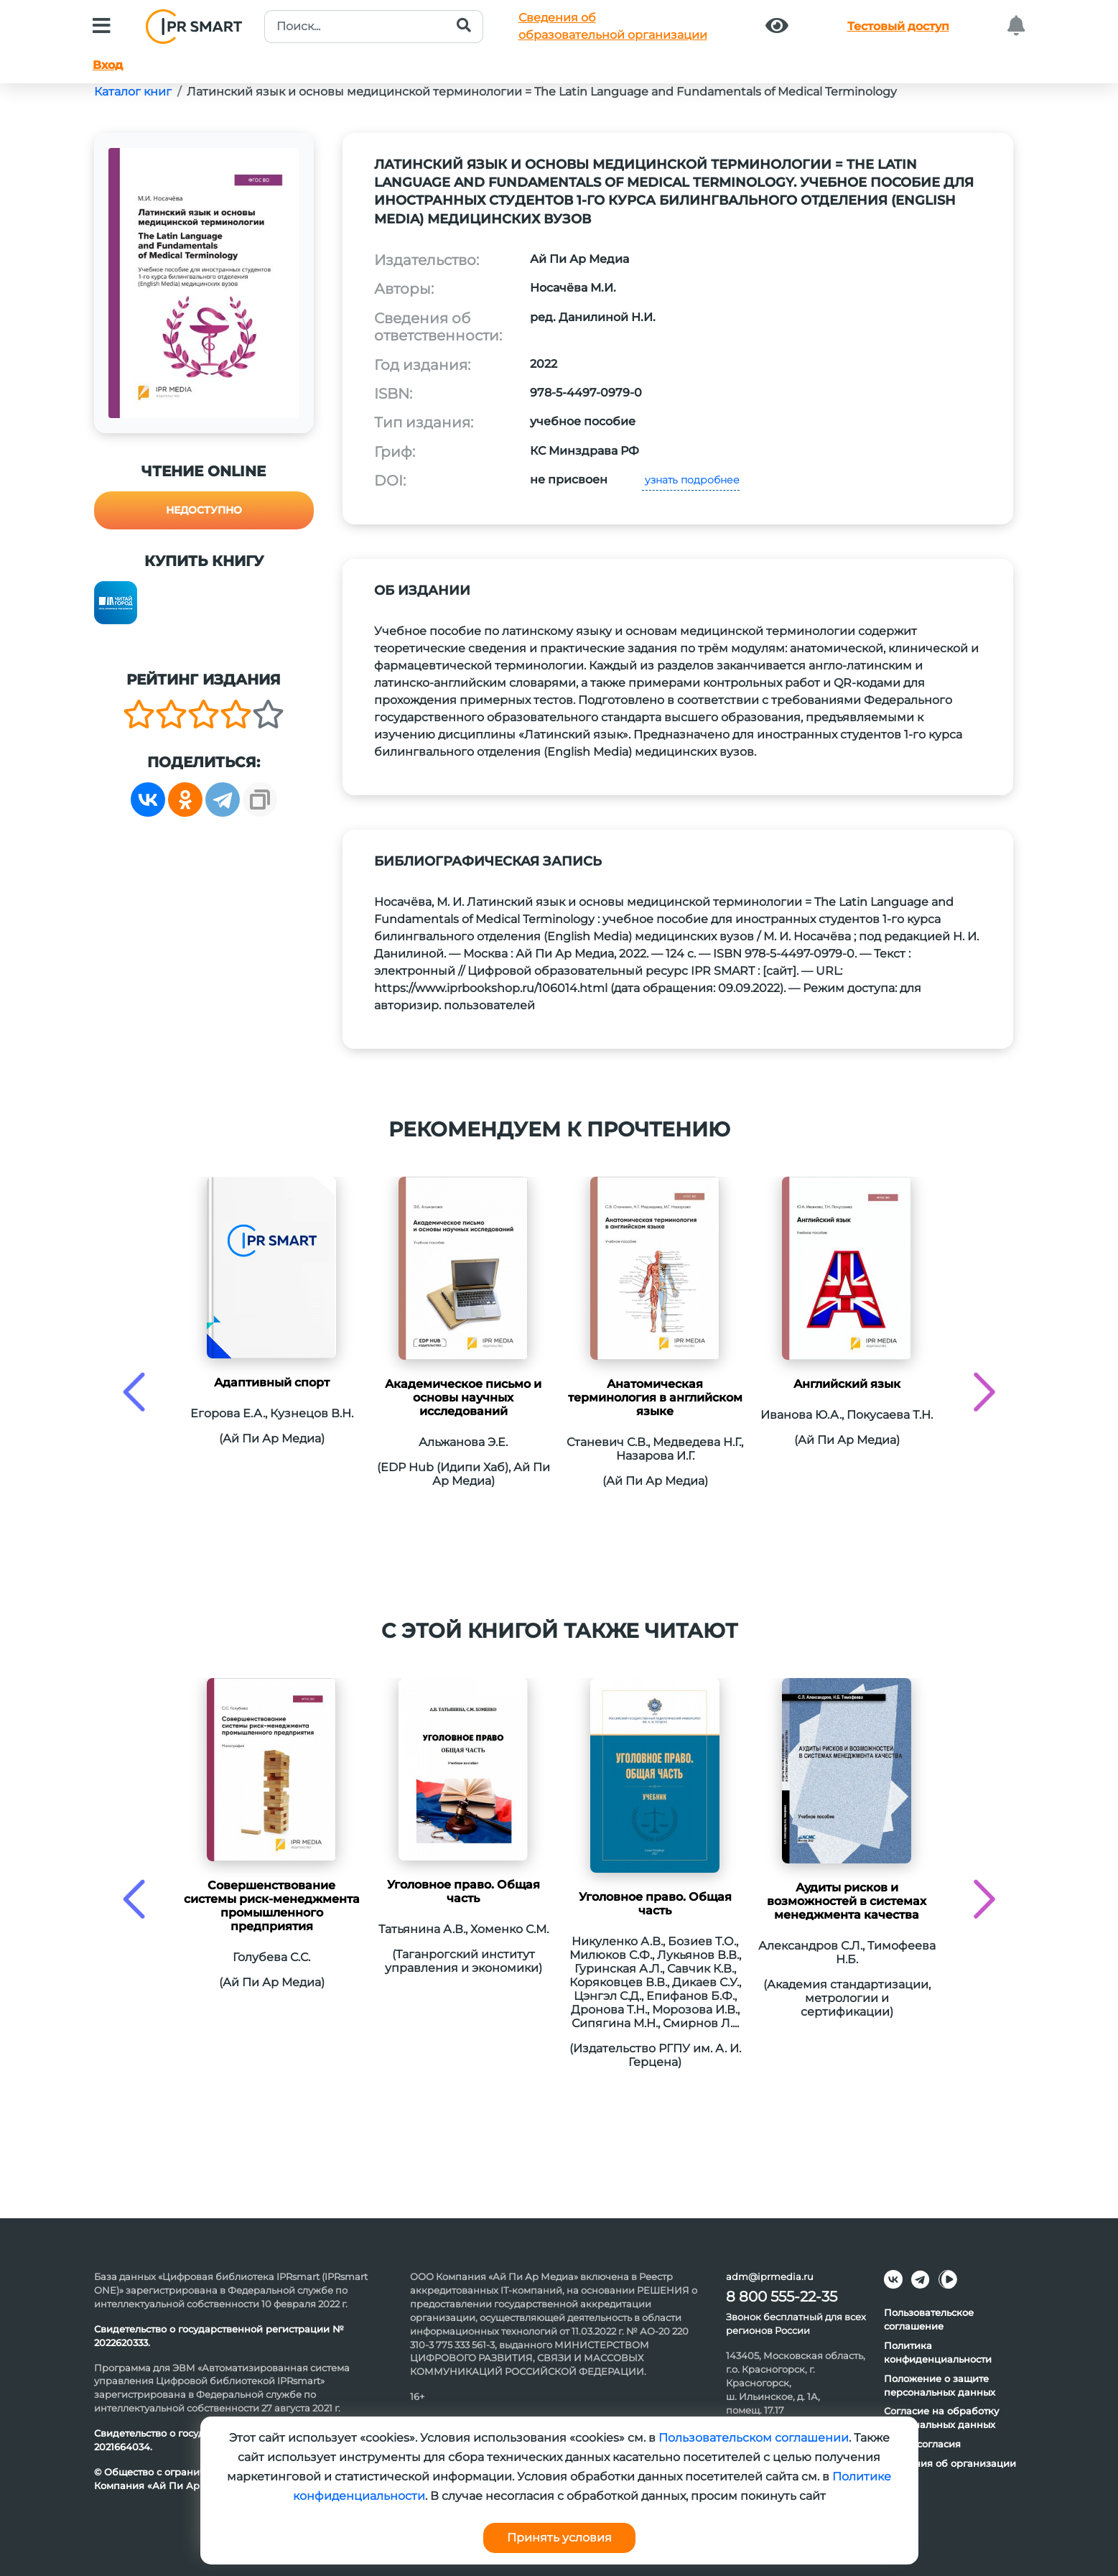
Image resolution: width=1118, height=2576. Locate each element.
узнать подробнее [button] (691, 479)
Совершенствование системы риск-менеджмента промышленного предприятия (272, 1905)
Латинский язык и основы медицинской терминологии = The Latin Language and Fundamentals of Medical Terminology (542, 91)
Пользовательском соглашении (753, 2438)
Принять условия (559, 2537)
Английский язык (846, 1384)
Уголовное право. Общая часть (463, 1891)
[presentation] (134, 1392)
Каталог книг (133, 91)
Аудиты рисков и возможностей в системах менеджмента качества (846, 1901)
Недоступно (204, 510)
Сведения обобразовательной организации (612, 26)
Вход (108, 65)
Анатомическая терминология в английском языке (655, 1397)
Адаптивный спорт (272, 1382)
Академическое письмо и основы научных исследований (463, 1397)
